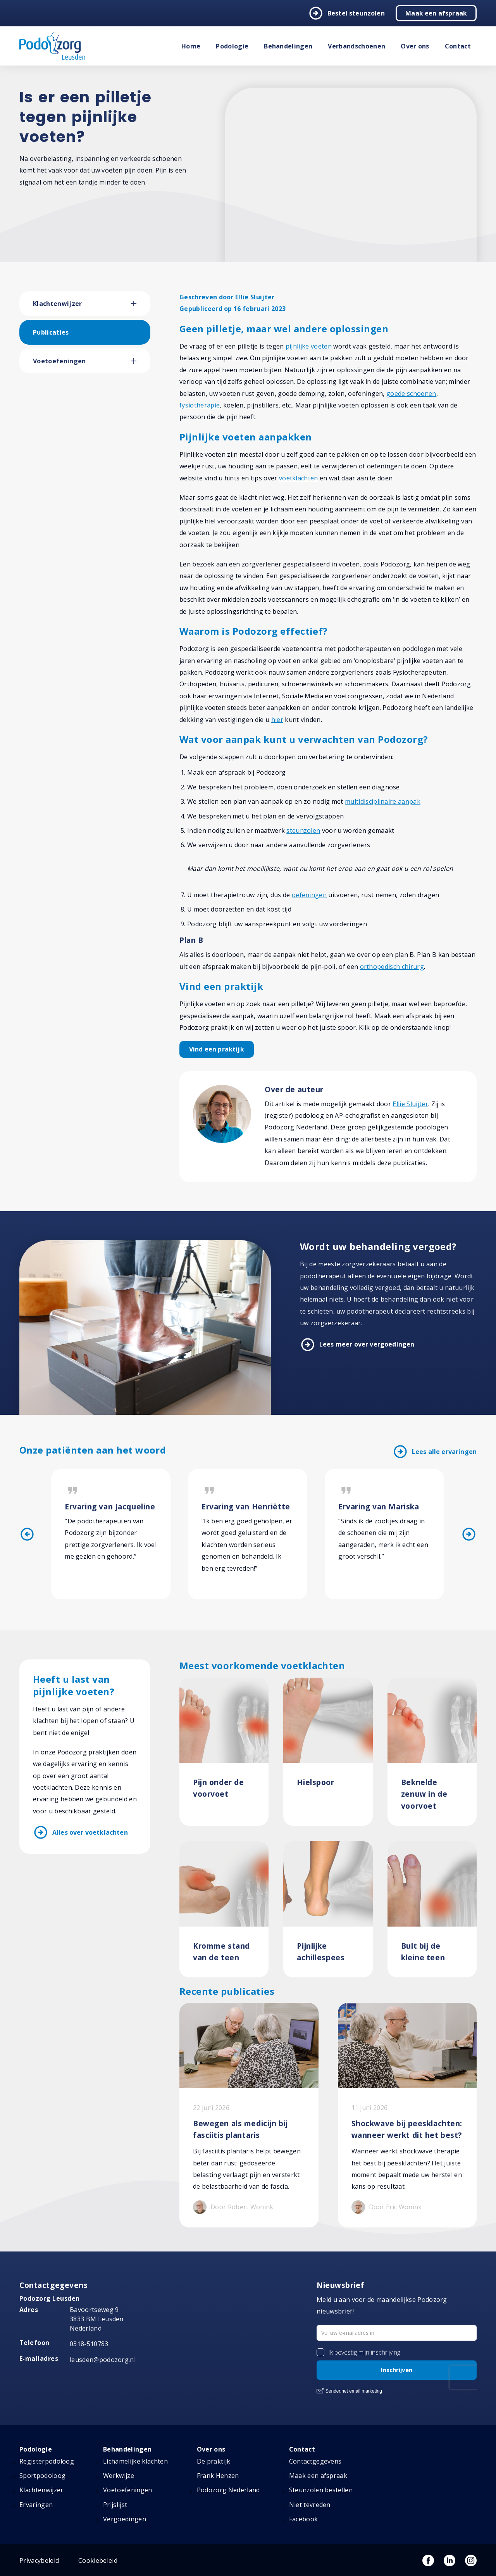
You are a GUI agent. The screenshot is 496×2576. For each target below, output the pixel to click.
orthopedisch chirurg (392, 966)
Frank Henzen (218, 2475)
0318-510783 (89, 2343)
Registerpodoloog (46, 2461)
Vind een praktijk (216, 1049)
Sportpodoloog (42, 2475)
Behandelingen (288, 46)
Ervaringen (36, 2504)
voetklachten (298, 478)
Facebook (303, 2519)
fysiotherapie (199, 405)
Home (190, 46)
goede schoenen (411, 393)
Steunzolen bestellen (321, 2490)
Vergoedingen (124, 2519)
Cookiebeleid (97, 2560)
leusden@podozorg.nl (103, 2359)
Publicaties (51, 332)
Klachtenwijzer (57, 303)
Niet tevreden (310, 2504)
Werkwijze (118, 2475)
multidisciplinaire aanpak (382, 801)
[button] (140, 303)
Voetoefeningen (59, 361)
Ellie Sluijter (410, 1104)
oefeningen (309, 895)
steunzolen (303, 830)
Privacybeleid (39, 2560)
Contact (458, 46)
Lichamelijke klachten (135, 2461)
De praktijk (214, 2461)
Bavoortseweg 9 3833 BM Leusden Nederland (97, 2319)
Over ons (415, 46)
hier (277, 719)
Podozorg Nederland (228, 2490)
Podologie (232, 46)
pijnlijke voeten (309, 346)
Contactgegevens (315, 2461)
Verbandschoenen (356, 46)
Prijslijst (115, 2504)
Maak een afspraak (436, 13)
